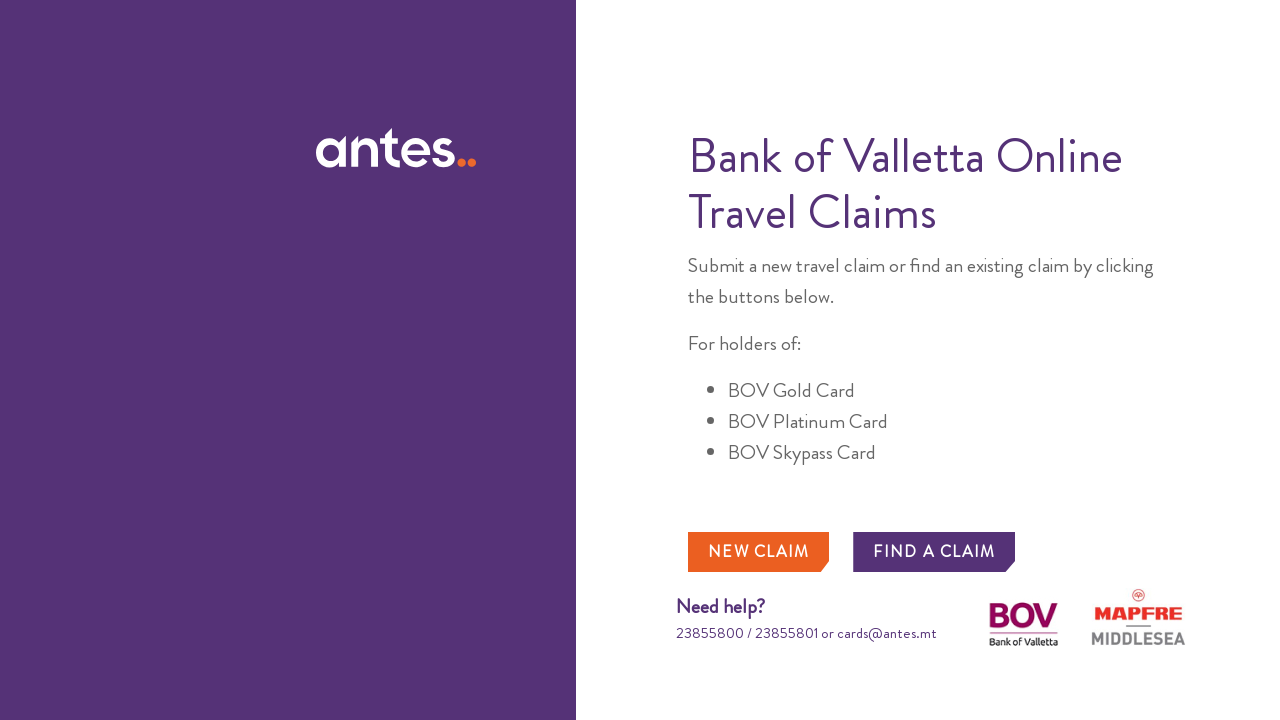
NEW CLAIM (758, 551)
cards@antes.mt (887, 633)
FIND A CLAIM (934, 551)
